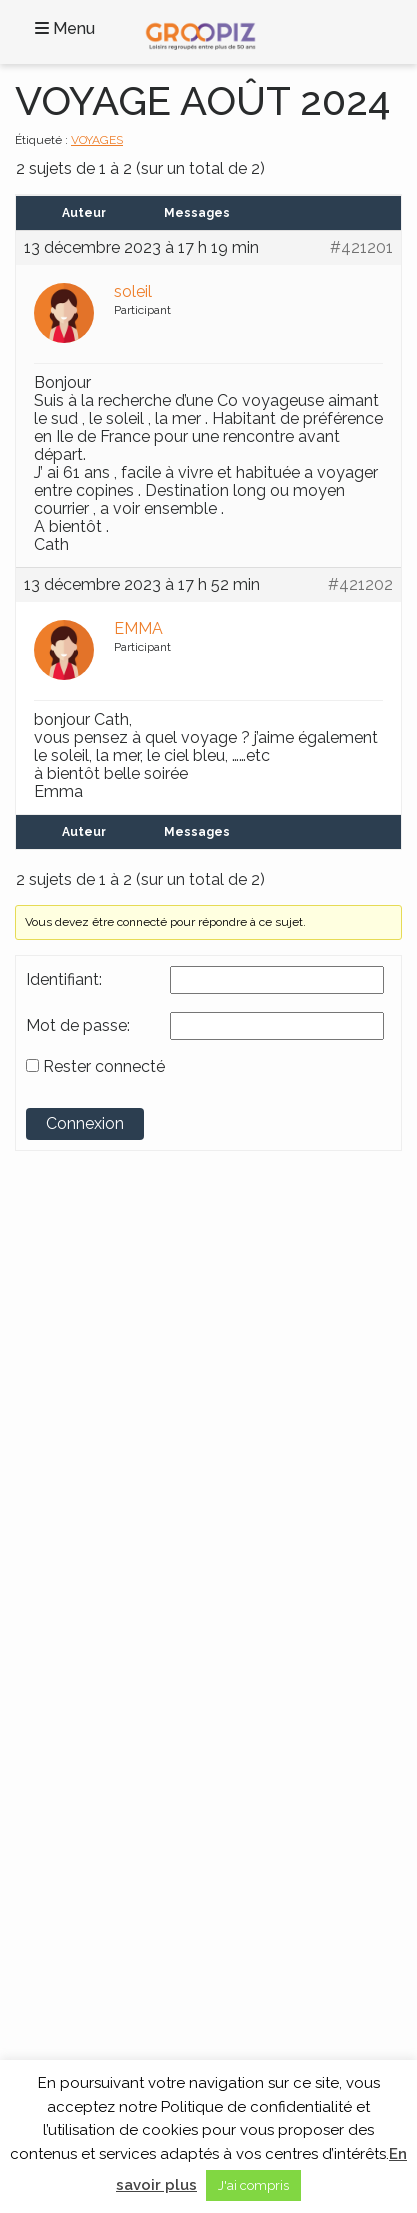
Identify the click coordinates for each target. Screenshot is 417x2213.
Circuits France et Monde (105, 1678)
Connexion (85, 1123)
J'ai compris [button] (253, 2185)
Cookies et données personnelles (130, 1861)
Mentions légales (81, 1882)
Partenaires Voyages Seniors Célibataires (152, 1902)
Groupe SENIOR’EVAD (117, 1292)
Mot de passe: (78, 1026)
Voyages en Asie (79, 1536)
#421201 (361, 248)
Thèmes (69, 1623)
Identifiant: (64, 980)
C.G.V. (48, 1841)
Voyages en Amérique (97, 1516)
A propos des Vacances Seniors (125, 1923)
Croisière (57, 1699)
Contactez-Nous (80, 1800)
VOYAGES (97, 140)
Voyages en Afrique (89, 1495)
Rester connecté (104, 1067)
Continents (86, 1440)
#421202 (360, 585)
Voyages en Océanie (91, 1577)
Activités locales (78, 1658)
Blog (45, 1821)
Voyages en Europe (89, 1556)
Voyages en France (87, 1475)
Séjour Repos (70, 1719)
